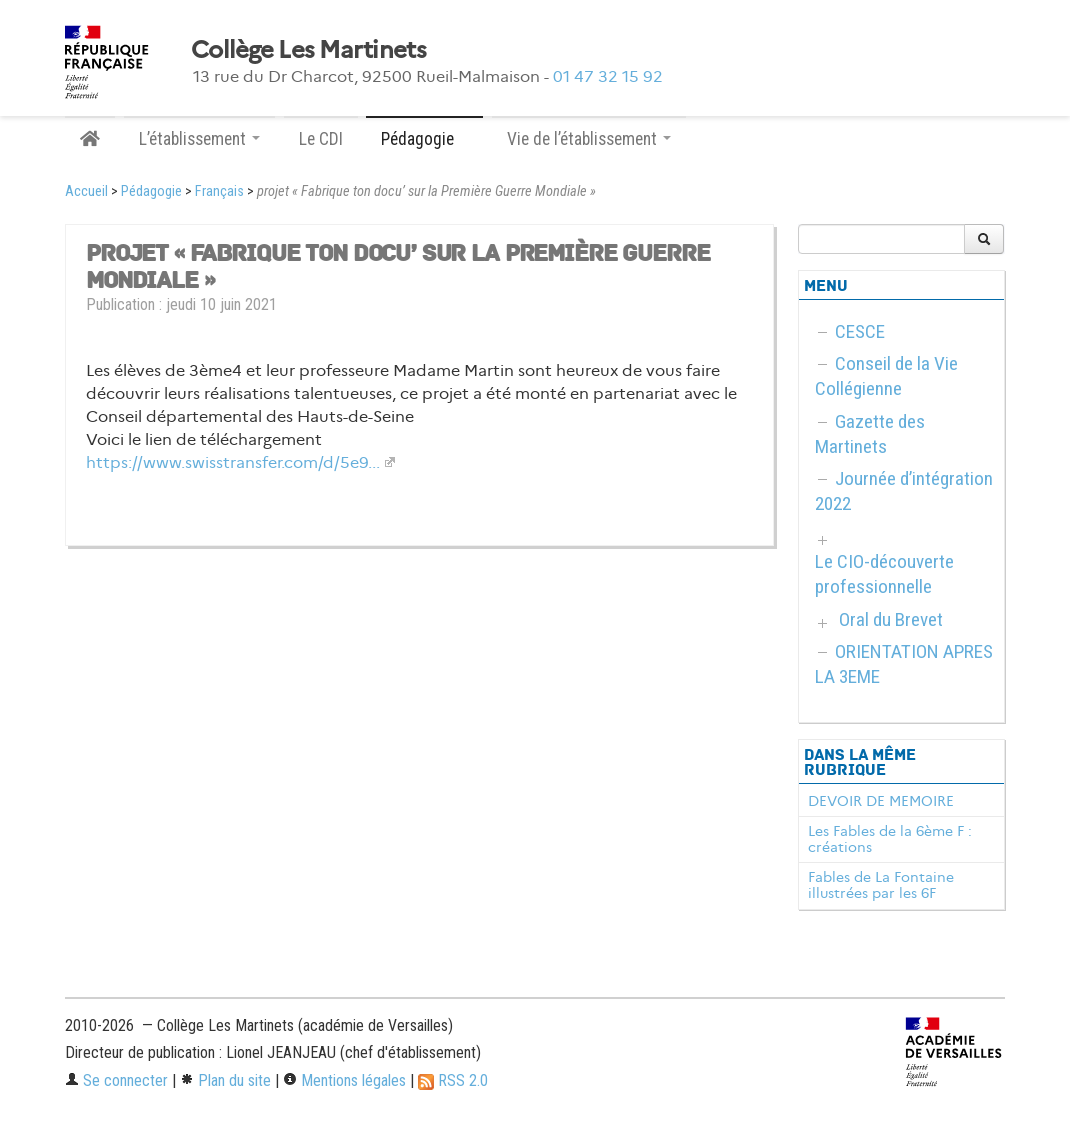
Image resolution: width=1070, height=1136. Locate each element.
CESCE (860, 331)
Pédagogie (151, 191)
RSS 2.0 (453, 1080)
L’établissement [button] (199, 139)
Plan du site (225, 1080)
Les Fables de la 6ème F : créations (890, 839)
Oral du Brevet (891, 619)
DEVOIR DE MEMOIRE (881, 801)
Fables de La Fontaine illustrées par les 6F (881, 885)
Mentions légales (344, 1080)
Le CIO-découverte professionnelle (884, 574)
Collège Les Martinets (308, 50)
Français (219, 191)
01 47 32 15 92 (608, 76)
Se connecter (116, 1080)
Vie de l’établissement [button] (589, 139)
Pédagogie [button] (424, 139)
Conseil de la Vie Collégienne (886, 376)
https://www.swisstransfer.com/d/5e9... (233, 462)
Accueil (86, 191)
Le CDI (321, 139)
